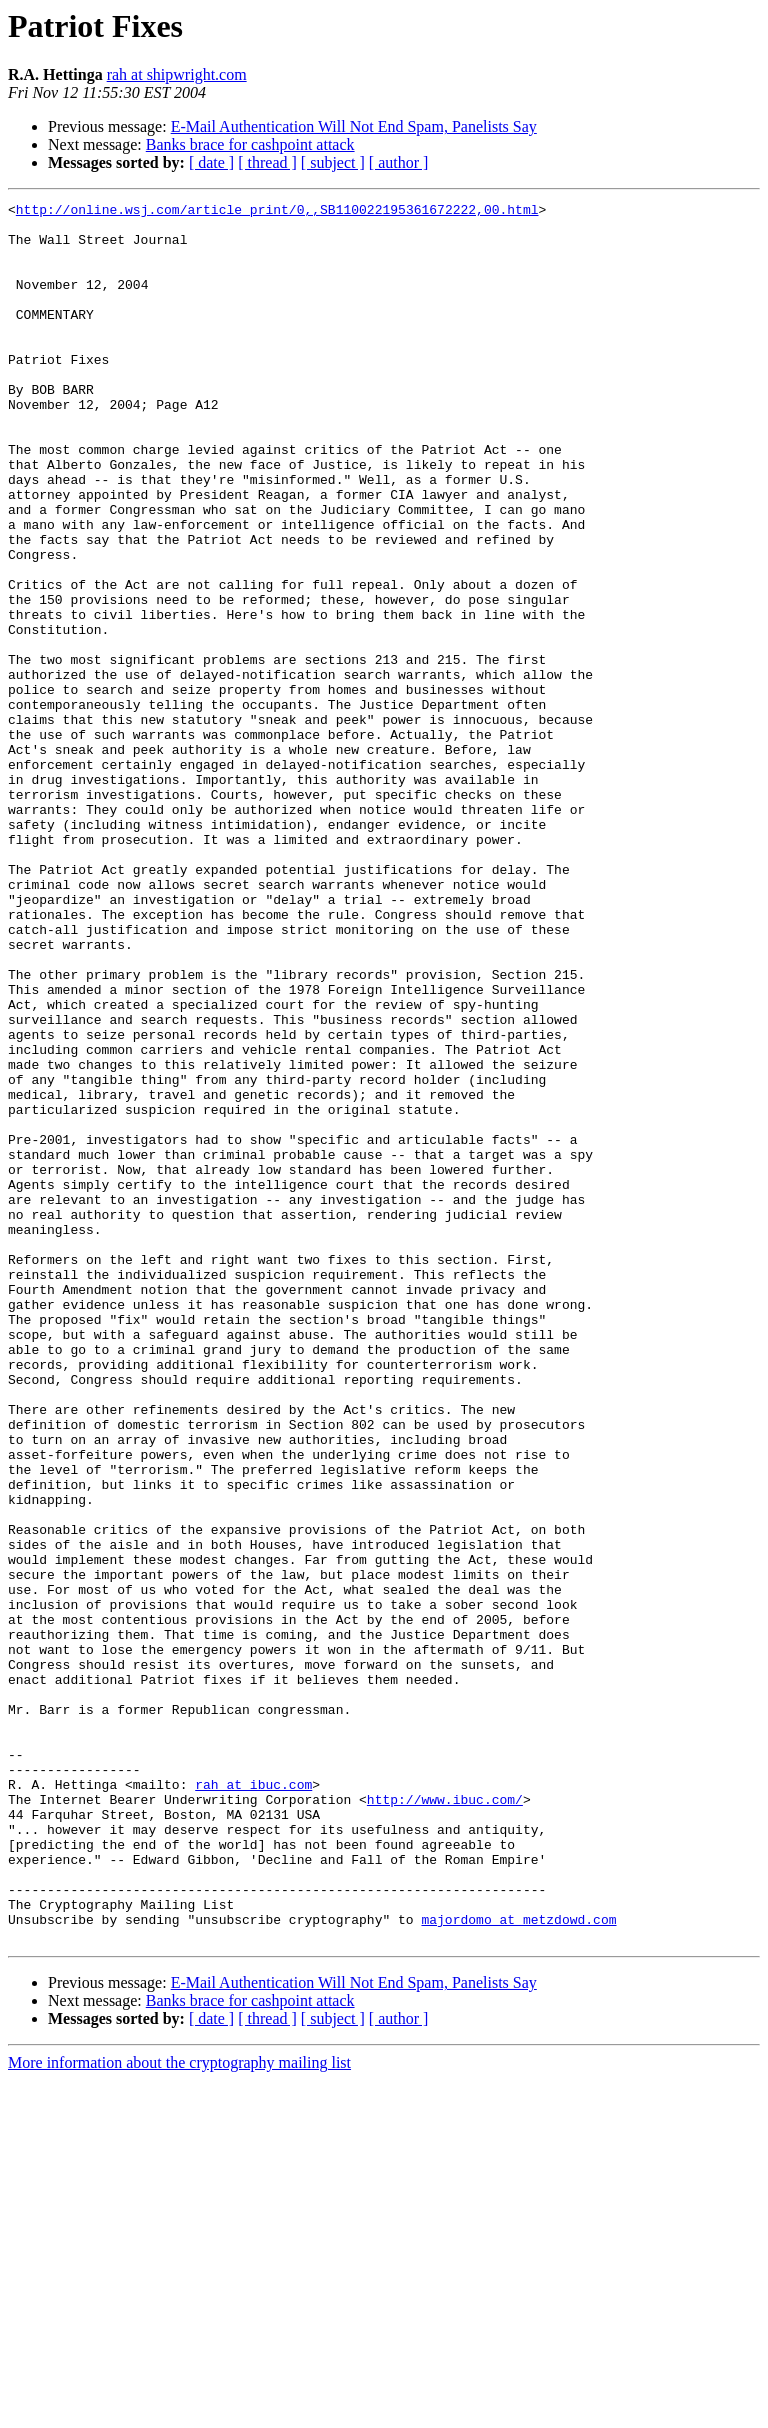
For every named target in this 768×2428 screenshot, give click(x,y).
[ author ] (399, 162)
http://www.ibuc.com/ (445, 2120)
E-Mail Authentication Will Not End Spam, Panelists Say (354, 126)
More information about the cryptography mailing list (179, 2410)
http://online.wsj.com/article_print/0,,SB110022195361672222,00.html (277, 212)
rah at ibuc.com (253, 2102)
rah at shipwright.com (177, 74)
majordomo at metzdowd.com (518, 2264)
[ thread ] (267, 162)
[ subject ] (333, 162)
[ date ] (211, 162)
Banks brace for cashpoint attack (250, 144)
